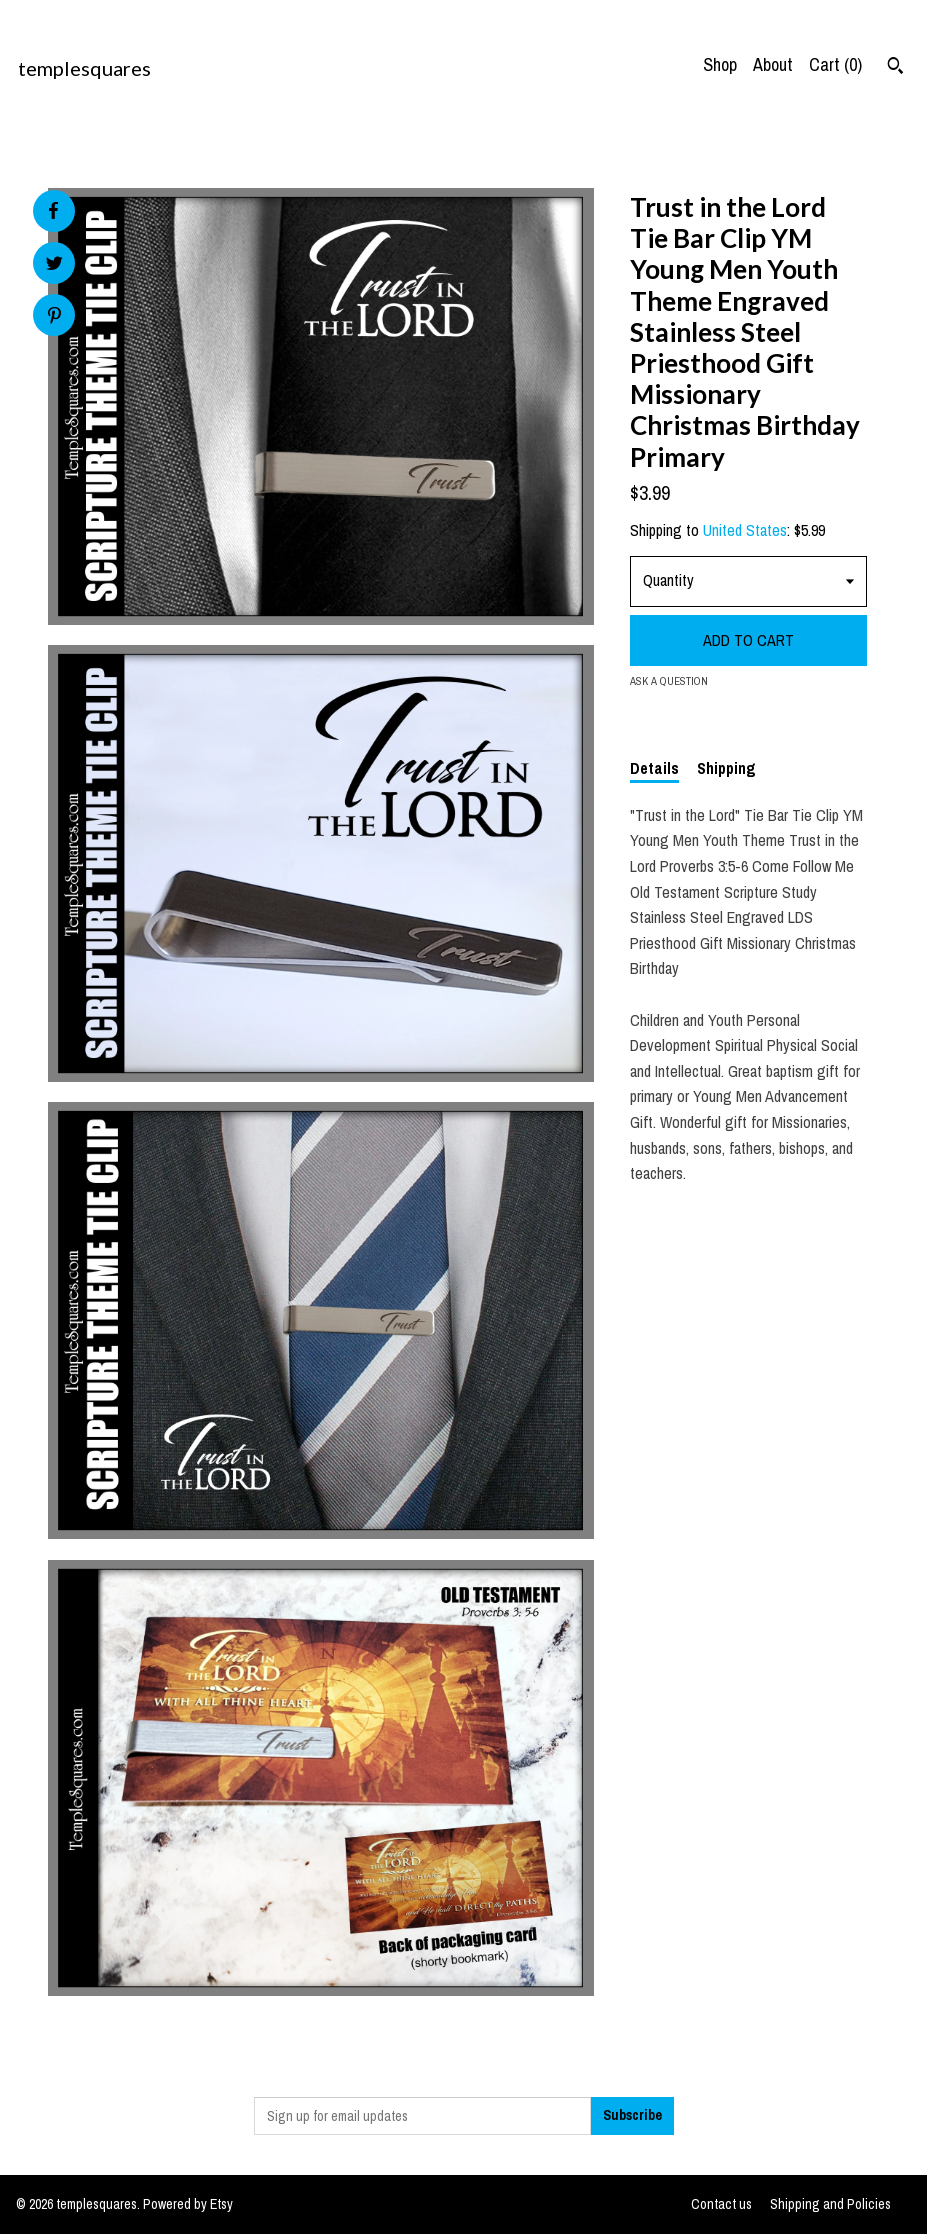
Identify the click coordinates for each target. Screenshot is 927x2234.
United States (745, 530)
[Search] (895, 68)
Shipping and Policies (830, 2204)
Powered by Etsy (188, 2204)
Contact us (721, 2204)
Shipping (726, 768)
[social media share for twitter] (54, 265)
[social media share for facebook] (53, 211)
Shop (720, 64)
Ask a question (669, 681)
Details (654, 768)
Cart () (835, 64)
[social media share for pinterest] (54, 317)
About (773, 64)
